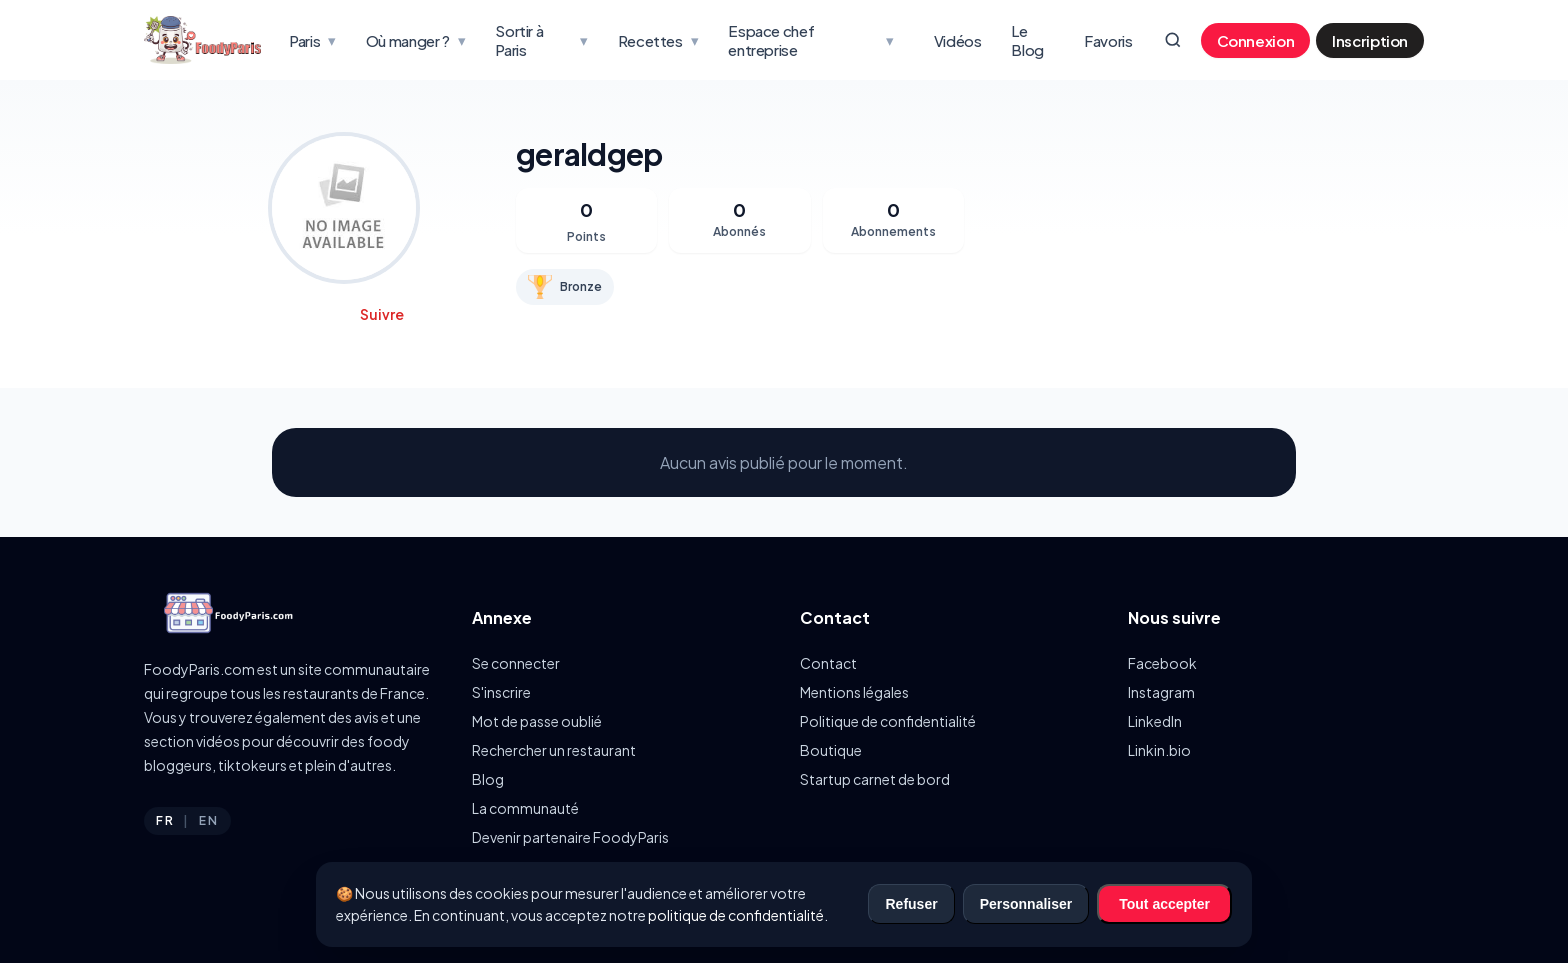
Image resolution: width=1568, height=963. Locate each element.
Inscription (1370, 40)
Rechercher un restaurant (554, 750)
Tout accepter (1164, 904)
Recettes (658, 40)
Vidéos (958, 40)
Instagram (1161, 692)
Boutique (831, 750)
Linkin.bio (1159, 750)
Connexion (1256, 40)
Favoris (1108, 40)
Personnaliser (1026, 904)
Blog (488, 779)
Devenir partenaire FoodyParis (570, 837)
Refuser (911, 904)
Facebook (1162, 663)
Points (586, 236)
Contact (828, 663)
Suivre (382, 314)
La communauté (525, 808)
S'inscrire (501, 692)
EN (209, 820)
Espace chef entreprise (810, 40)
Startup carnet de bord (875, 779)
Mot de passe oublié (537, 721)
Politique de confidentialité (888, 721)
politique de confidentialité (736, 915)
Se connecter (516, 663)
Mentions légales (854, 692)
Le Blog (1027, 40)
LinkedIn (1155, 721)
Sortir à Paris (541, 40)
